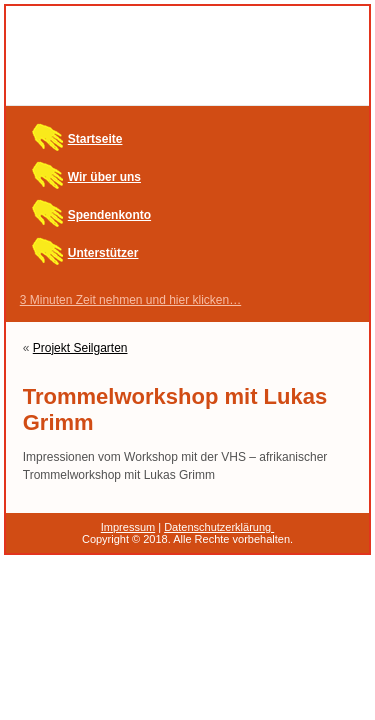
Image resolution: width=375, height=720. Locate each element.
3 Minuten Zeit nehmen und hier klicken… (130, 300)
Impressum (128, 527)
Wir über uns (104, 177)
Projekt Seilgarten (80, 348)
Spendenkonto (109, 215)
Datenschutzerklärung (219, 527)
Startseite (95, 139)
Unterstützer (103, 253)
